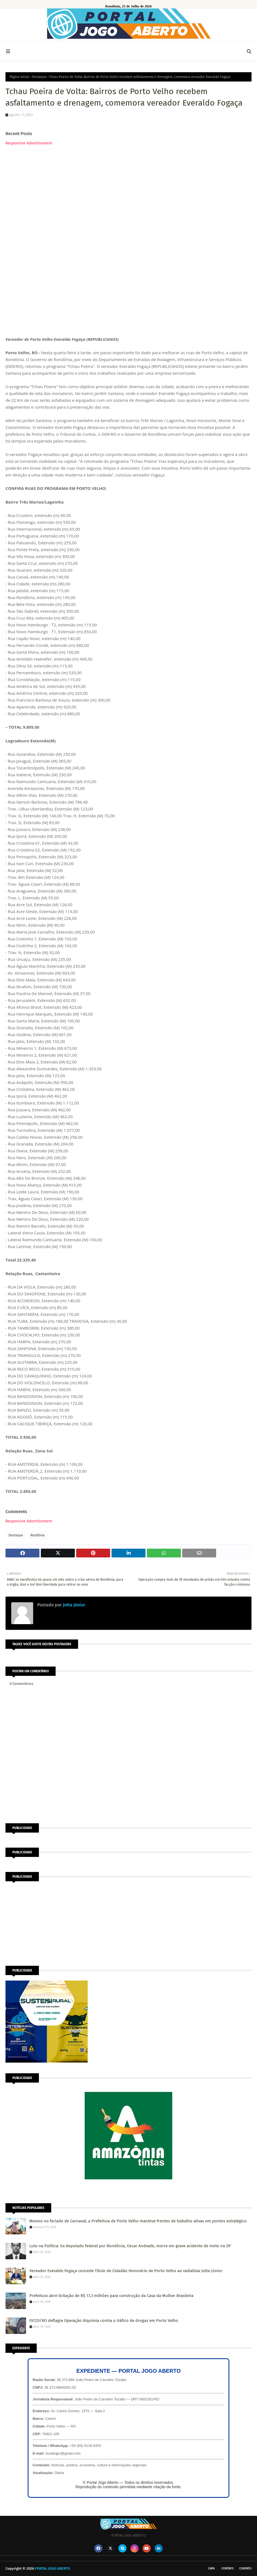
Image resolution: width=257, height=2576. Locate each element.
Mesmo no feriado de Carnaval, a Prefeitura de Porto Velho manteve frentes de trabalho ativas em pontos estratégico (138, 2221)
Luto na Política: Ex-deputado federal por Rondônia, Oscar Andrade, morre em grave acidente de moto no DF (130, 2245)
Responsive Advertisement (28, 143)
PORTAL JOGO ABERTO (52, 2568)
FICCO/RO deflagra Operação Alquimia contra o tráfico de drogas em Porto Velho (103, 2320)
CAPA (211, 2568)
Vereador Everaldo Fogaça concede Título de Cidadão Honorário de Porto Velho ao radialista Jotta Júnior (125, 2270)
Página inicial (19, 77)
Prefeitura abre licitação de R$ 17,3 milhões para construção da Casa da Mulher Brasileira (111, 2295)
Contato (227, 2568)
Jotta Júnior (73, 1604)
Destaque (39, 77)
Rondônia (37, 1535)
